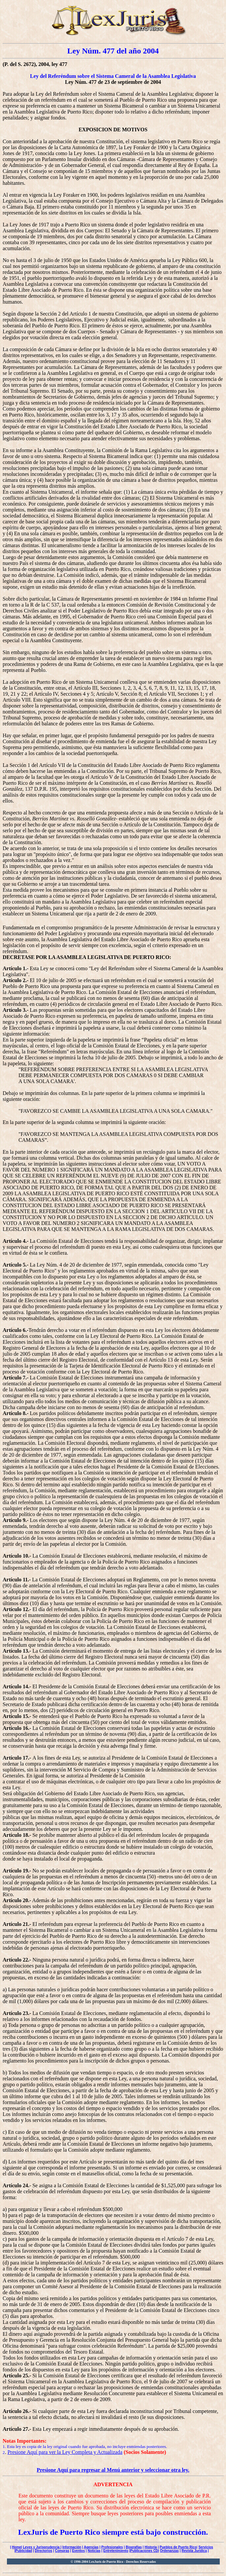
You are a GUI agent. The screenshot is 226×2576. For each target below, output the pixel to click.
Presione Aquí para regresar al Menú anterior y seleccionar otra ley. (113, 2470)
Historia (151, 2547)
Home (16, 2547)
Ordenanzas (169, 2551)
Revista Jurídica (194, 2551)
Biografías (134, 2547)
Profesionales (112, 2547)
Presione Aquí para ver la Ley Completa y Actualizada (65, 2452)
